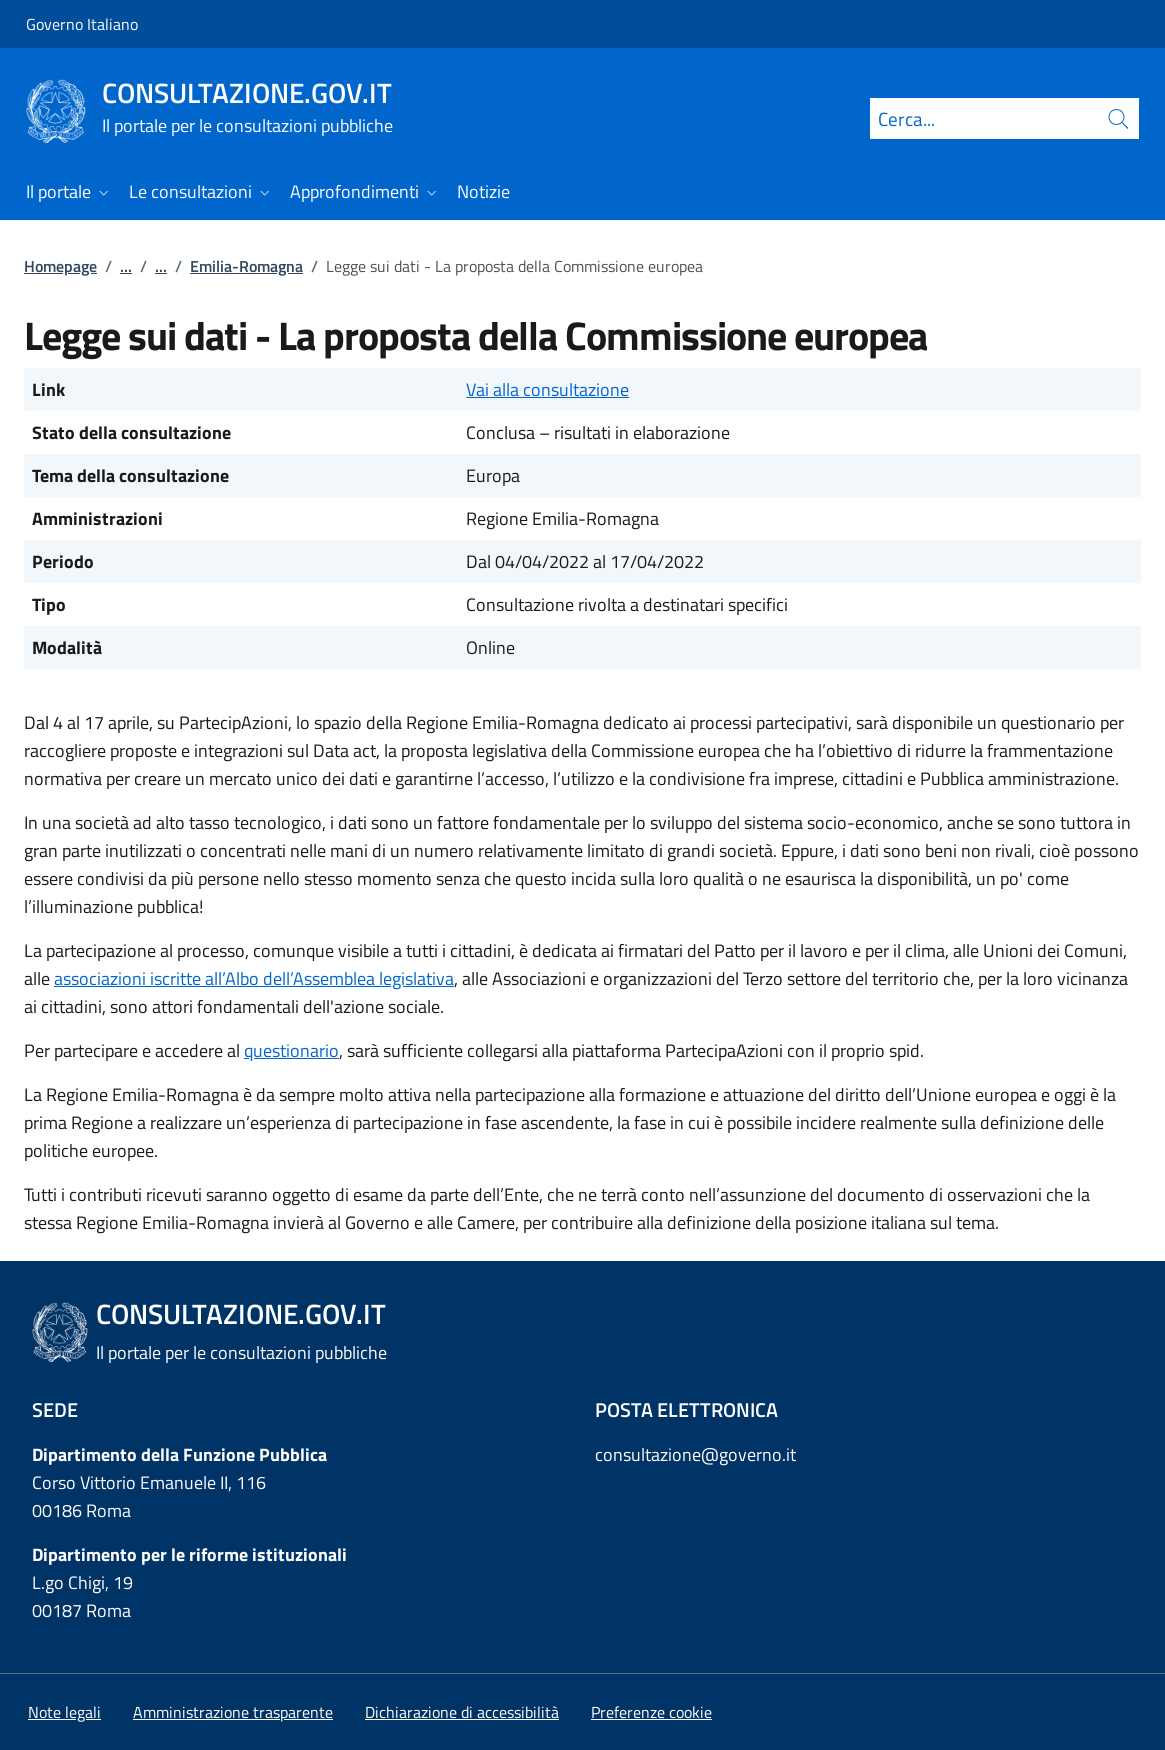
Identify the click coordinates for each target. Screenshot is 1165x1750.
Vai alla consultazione (547, 389)
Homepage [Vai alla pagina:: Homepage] (60, 266)
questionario (291, 1050)
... (126, 266)
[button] (651, 1712)
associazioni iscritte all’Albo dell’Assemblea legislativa (254, 978)
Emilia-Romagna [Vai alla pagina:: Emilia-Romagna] (246, 266)
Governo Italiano (82, 24)
